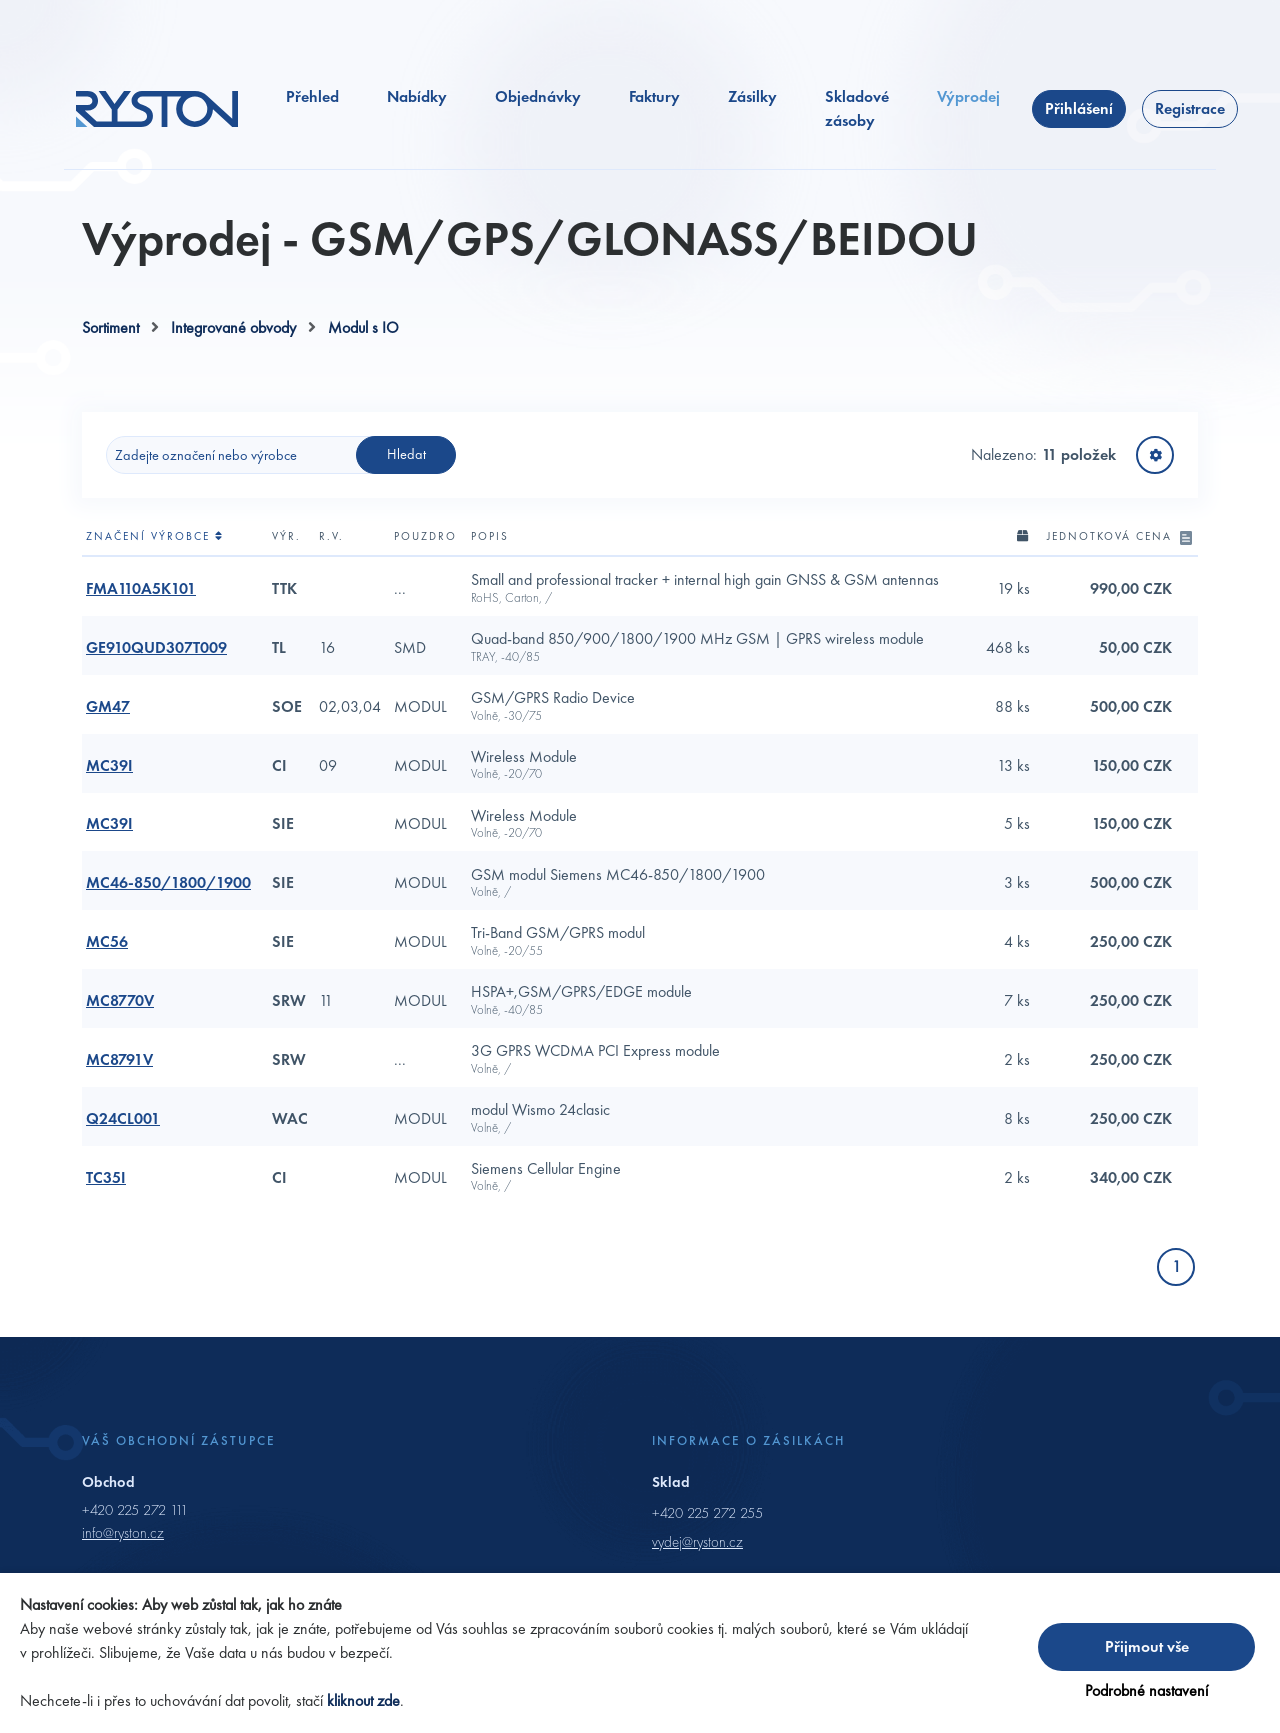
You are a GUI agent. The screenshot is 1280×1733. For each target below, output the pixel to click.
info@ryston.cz (123, 1533)
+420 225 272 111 (135, 1510)
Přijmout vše (1147, 1646)
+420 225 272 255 (707, 1513)
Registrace (1190, 108)
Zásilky (752, 96)
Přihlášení (1079, 108)
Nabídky (417, 96)
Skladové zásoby (857, 108)
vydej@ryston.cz (697, 1542)
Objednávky (538, 96)
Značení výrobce (155, 536)
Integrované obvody (233, 327)
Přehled (312, 96)
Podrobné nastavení (1146, 1690)
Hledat (406, 454)
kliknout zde (363, 1700)
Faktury (654, 96)
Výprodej (968, 96)
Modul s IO (363, 327)
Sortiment (110, 327)
